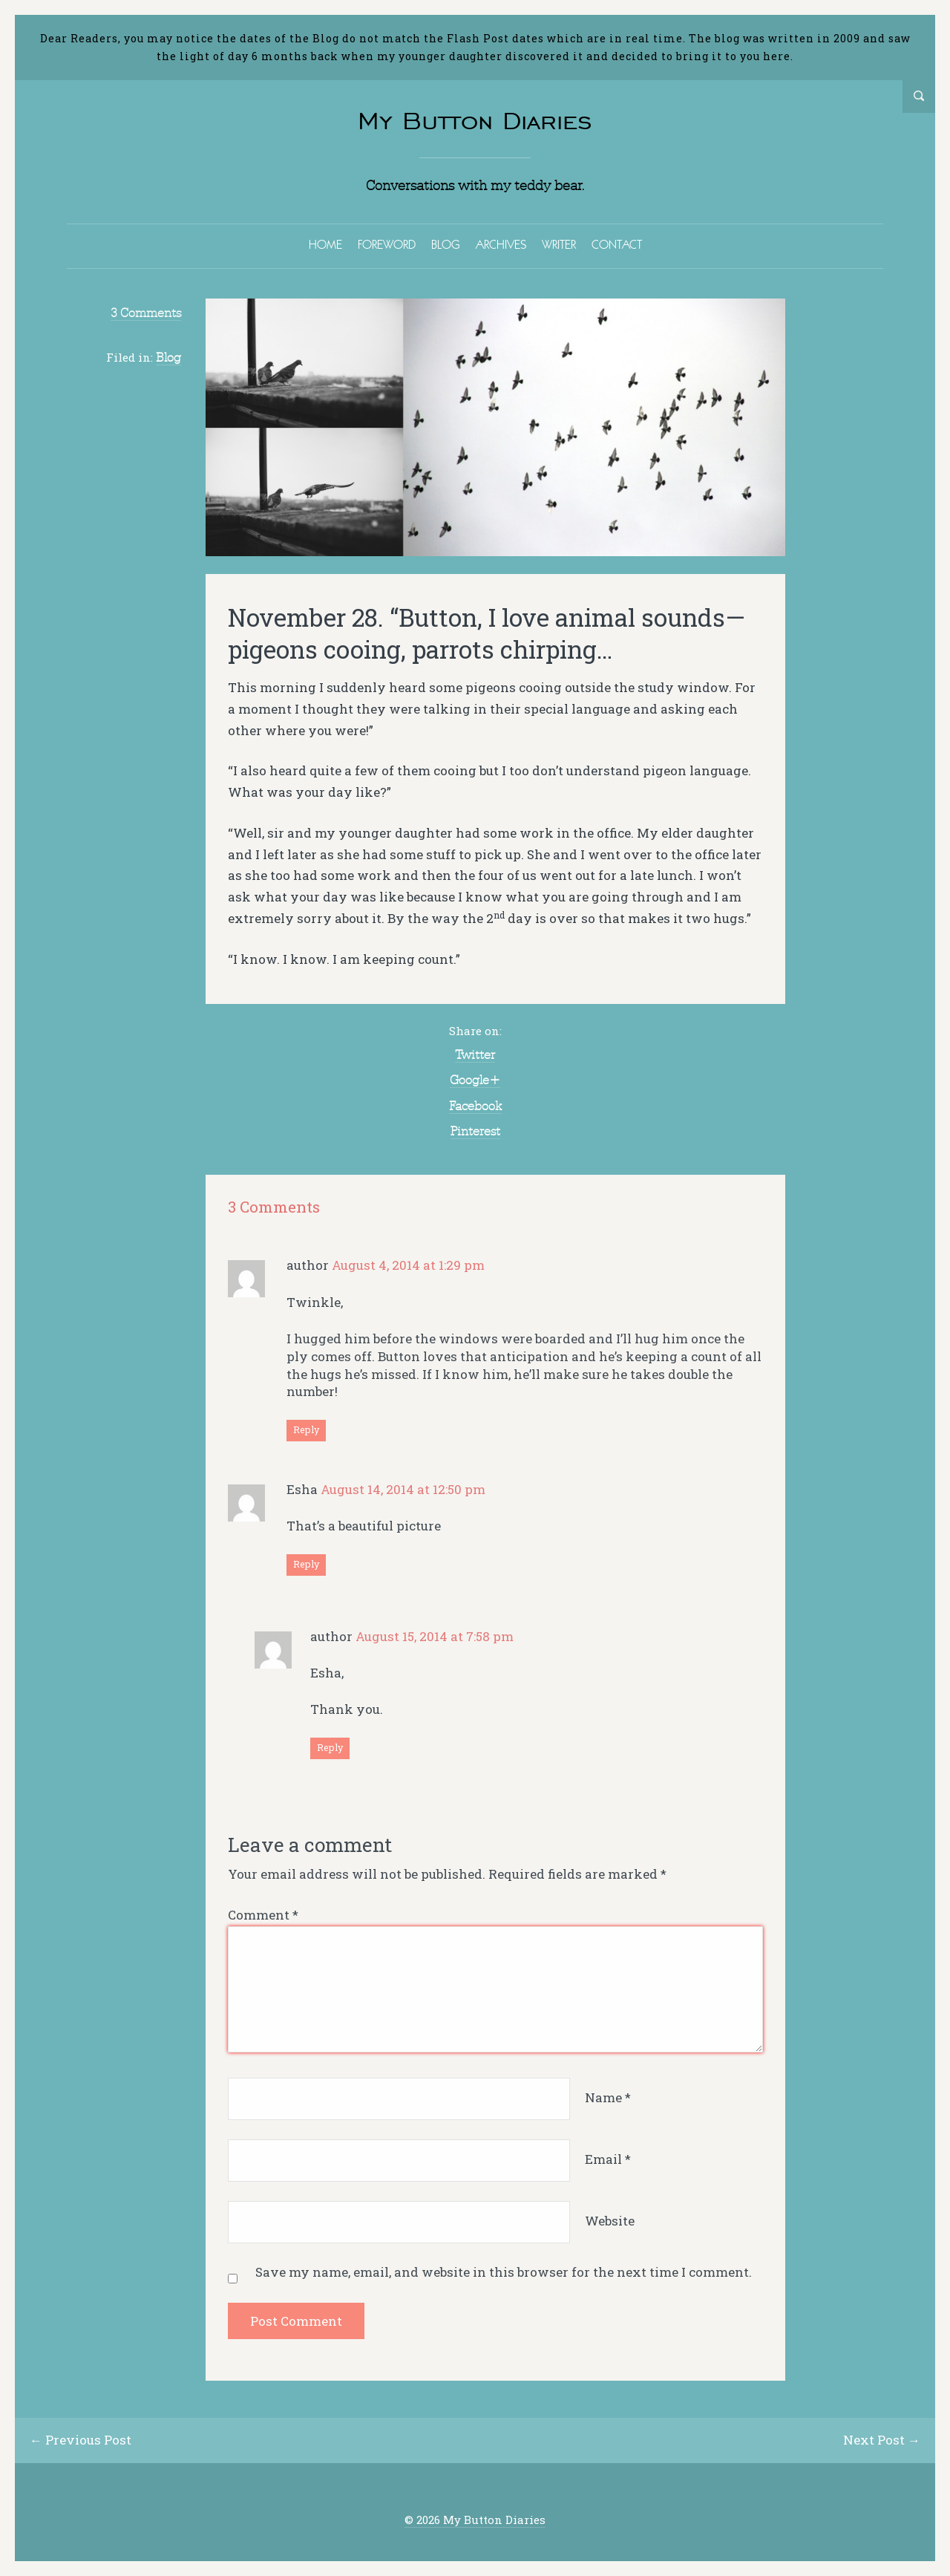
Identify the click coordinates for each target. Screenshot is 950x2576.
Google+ (475, 1079)
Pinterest (475, 1131)
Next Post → (881, 2439)
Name (608, 2097)
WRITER (559, 244)
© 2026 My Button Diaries (475, 2520)
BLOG (445, 244)
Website (610, 2220)
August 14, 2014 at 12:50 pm (403, 1489)
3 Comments (146, 312)
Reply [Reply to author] (306, 1429)
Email (608, 2159)
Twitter (475, 1054)
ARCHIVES (501, 244)
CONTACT (617, 244)
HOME (325, 244)
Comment (263, 1914)
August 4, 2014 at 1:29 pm (408, 1265)
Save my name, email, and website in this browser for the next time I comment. (503, 2271)
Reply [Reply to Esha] (306, 1564)
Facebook (475, 1105)
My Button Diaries (475, 121)
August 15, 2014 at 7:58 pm (435, 1636)
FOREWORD (387, 244)
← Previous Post (80, 2439)
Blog (168, 357)
